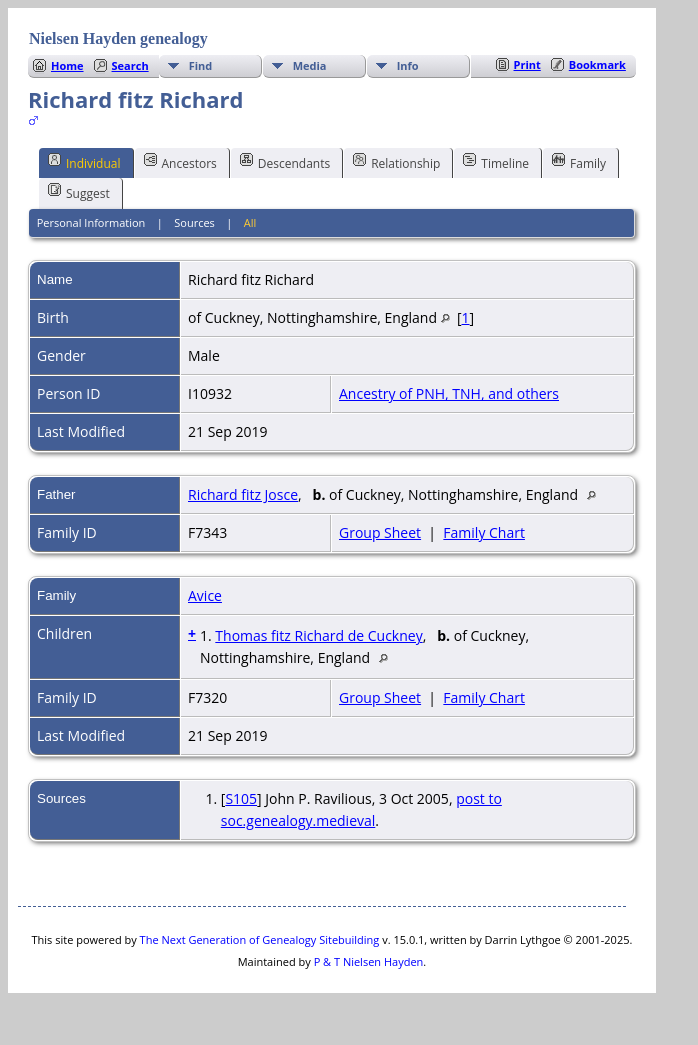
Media (310, 65)
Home (67, 65)
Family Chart (484, 532)
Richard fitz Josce (243, 494)
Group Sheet (380, 532)
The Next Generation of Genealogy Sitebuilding (260, 939)
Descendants (285, 162)
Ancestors (180, 162)
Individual (84, 162)
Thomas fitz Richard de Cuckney (318, 635)
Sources (194, 222)
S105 (241, 798)
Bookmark (597, 64)
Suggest (79, 192)
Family (579, 162)
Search (130, 65)
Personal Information (91, 222)
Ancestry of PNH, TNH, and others (449, 393)
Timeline (496, 162)
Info (408, 65)
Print (527, 64)
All (250, 222)
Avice (205, 595)
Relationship (396, 162)
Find (201, 65)
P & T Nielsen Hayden (369, 961)
